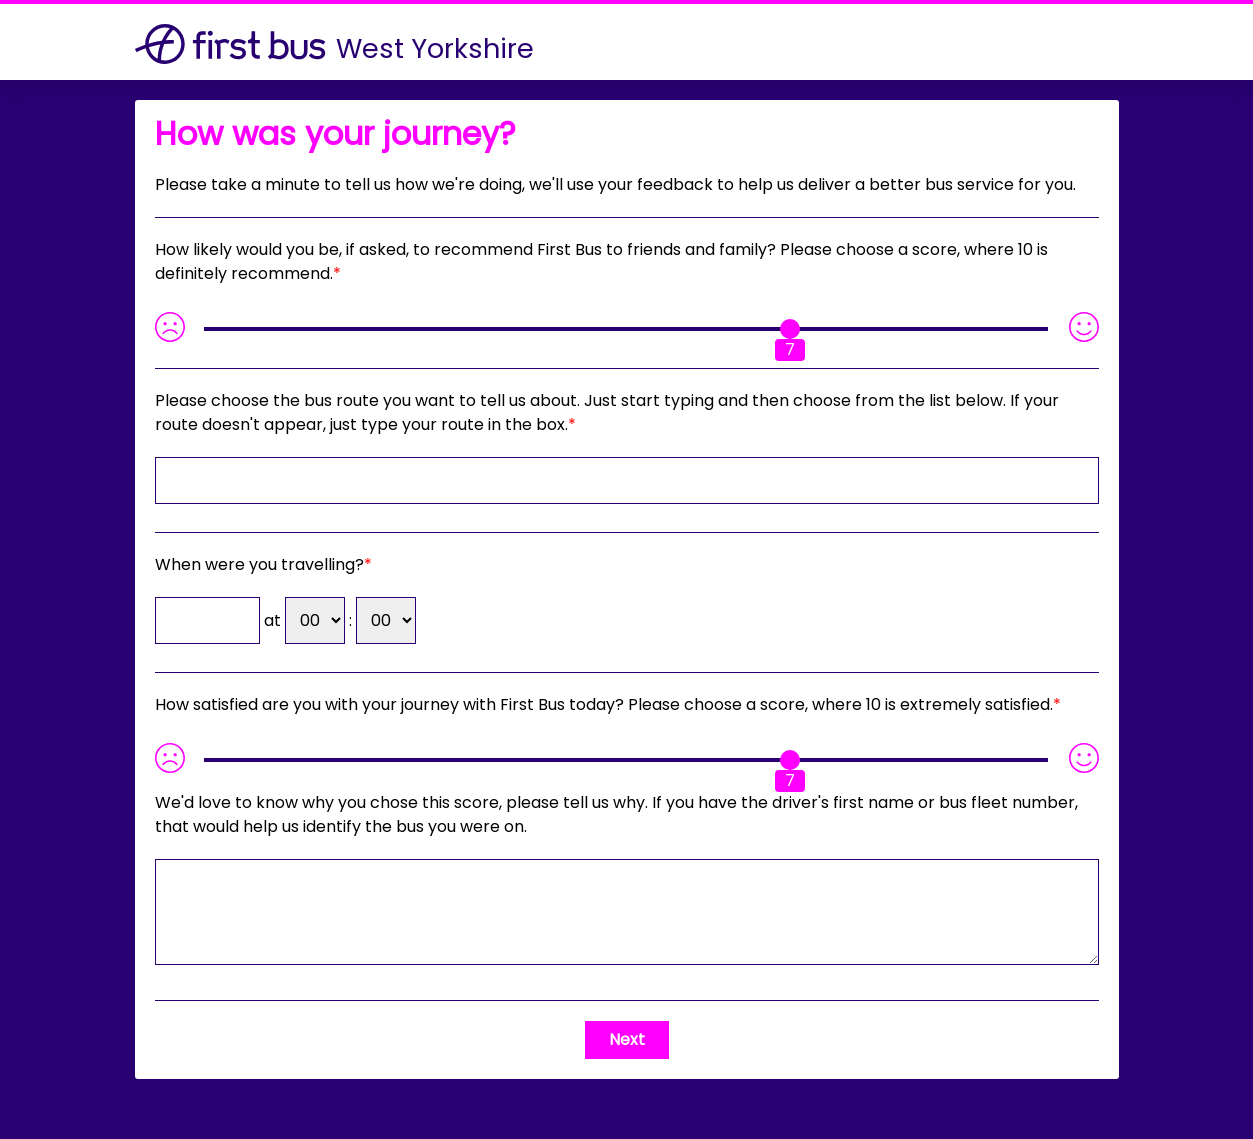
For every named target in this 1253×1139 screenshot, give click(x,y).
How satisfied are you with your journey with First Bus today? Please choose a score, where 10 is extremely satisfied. (604, 704)
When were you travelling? (259, 564)
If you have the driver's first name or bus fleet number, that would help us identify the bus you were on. (616, 814)
